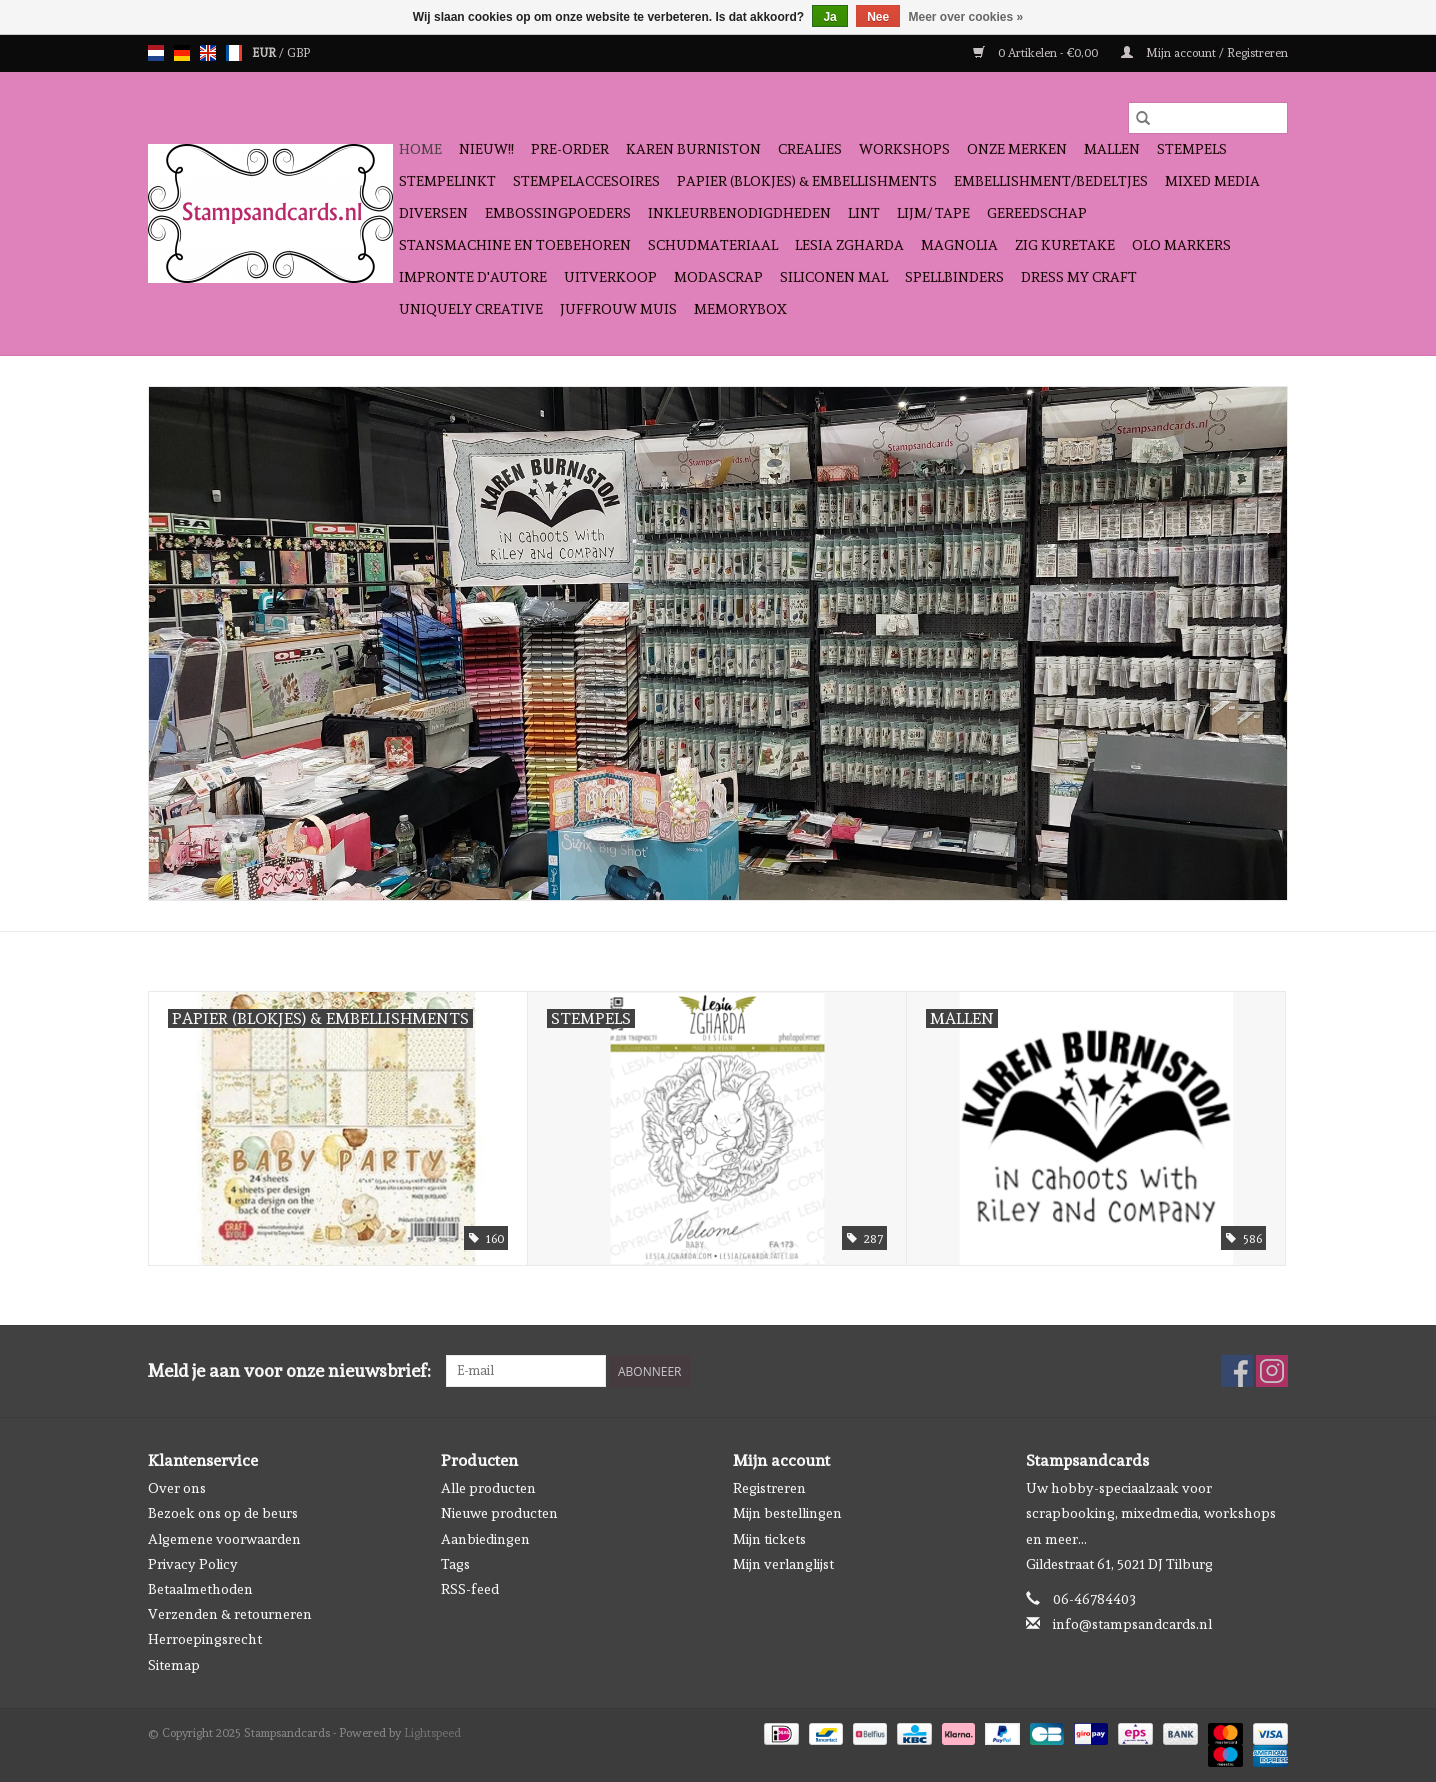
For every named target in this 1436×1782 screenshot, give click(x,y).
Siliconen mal (834, 277)
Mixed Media (1212, 181)
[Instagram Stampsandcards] (1272, 1371)
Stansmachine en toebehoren (515, 245)
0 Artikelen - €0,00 (1037, 53)
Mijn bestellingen (787, 1513)
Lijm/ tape (933, 213)
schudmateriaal (713, 245)
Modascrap (718, 277)
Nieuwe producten (499, 1513)
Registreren (769, 1488)
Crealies (810, 149)
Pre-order (570, 149)
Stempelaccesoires (586, 181)
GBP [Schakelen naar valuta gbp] (298, 53)
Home (420, 149)
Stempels (1192, 149)
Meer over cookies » (966, 17)
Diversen (433, 213)
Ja (829, 17)
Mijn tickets (769, 1539)
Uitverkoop (610, 277)
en (208, 53)
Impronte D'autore (473, 277)
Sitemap (174, 1665)
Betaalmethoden (200, 1589)
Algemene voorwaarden (224, 1539)
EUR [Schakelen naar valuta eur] (265, 53)
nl (156, 53)
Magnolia (959, 245)
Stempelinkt (447, 181)
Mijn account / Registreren (1204, 53)
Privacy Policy (193, 1564)
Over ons (177, 1488)
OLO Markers (1181, 245)
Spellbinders (954, 277)
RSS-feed (470, 1589)
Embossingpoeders (558, 213)
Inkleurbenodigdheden (739, 213)
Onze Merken (1017, 149)
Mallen (1112, 149)
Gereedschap (1037, 213)
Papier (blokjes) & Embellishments (807, 181)
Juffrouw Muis (618, 309)
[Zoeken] (1208, 118)
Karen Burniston (693, 149)
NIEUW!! (486, 149)
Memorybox (740, 309)
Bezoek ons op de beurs (223, 1513)
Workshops (904, 149)
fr (234, 53)
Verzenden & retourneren (230, 1614)
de (182, 53)
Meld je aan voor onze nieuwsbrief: (289, 1370)
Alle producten (488, 1488)
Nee (878, 17)
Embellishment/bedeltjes (1051, 181)
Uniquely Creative (471, 309)
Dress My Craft (1079, 277)
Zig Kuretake (1065, 245)
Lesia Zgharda (849, 245)
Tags (455, 1564)
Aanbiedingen (485, 1539)
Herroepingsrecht (205, 1639)
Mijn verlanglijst (783, 1564)
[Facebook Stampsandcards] (1237, 1371)
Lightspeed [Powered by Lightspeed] (432, 1733)
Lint (864, 213)
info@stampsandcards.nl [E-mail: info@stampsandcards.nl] (1132, 1624)
